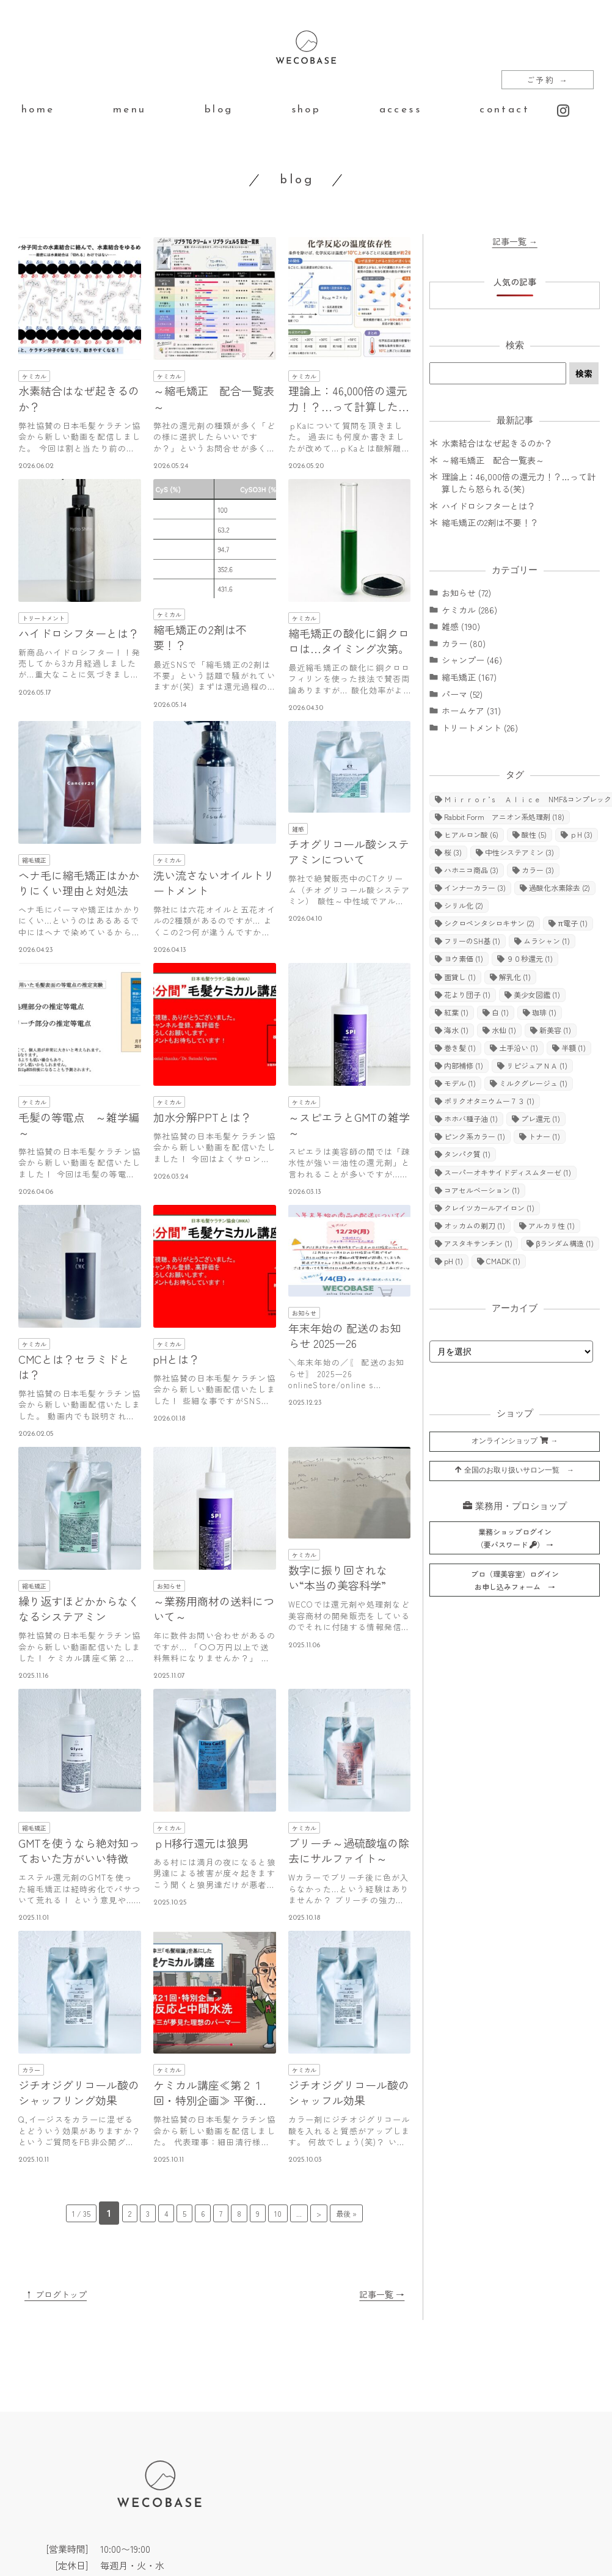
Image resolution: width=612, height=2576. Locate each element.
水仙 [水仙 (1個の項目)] (504, 1030)
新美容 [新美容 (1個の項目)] (555, 1030)
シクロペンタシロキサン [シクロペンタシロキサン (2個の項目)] (489, 923)
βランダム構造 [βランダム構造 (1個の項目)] (565, 1243)
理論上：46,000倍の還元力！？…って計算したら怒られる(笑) (519, 482)
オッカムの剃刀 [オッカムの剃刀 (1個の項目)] (474, 1225)
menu (130, 109)
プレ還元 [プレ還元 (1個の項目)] (540, 1118)
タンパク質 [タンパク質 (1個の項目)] (467, 1154)
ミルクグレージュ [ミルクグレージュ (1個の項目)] (533, 1083)
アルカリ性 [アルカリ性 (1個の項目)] (551, 1225)
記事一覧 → (381, 2294)
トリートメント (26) (480, 728)
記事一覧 (514, 241)
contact (504, 109)
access (400, 109)
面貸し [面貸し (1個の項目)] (460, 976)
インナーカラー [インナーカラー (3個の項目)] (475, 887)
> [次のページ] (318, 2213)
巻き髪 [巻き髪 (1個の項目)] (460, 1047)
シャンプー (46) (472, 660)
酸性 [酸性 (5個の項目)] (534, 834)
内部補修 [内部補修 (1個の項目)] (463, 1065)
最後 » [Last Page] (346, 2213)
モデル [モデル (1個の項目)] (460, 1083)
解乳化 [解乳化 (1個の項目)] (515, 976)
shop (306, 109)
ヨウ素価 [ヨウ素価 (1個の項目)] (463, 958)
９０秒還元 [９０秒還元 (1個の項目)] (529, 958)
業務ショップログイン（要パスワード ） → (514, 1538)
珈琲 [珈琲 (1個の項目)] (544, 1012)
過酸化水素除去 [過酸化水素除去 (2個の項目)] (559, 887)
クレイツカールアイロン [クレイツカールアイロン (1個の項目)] (489, 1207)
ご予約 (547, 80)
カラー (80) (464, 643)
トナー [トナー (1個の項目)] (544, 1136)
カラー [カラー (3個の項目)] (538, 870)
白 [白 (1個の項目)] (500, 1012)
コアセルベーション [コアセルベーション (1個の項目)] (482, 1190)
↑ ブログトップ (55, 2294)
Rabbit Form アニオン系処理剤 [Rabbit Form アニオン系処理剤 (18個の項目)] (504, 816)
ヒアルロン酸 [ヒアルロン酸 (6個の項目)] (471, 834)
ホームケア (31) (471, 710)
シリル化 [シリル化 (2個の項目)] (463, 905)
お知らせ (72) (466, 593)
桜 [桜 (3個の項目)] (453, 852)
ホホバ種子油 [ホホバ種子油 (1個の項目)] (471, 1118)
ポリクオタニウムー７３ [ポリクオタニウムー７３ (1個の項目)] (489, 1101)
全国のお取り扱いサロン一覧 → (514, 1470)
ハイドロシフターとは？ (489, 506)
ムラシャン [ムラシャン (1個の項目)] (546, 940)
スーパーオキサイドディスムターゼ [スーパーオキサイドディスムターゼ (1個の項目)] (507, 1172)
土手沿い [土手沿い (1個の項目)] (518, 1047)
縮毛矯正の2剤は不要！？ (490, 522)
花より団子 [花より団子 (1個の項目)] (467, 994)
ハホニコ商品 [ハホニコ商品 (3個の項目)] (471, 870)
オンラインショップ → (515, 1440)
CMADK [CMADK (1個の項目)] (503, 1261)
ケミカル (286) (469, 610)
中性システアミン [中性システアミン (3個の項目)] (519, 852)
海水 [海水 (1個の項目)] (456, 1030)
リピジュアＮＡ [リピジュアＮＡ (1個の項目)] (536, 1065)
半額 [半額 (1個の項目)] (573, 1047)
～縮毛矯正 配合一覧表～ (493, 460)
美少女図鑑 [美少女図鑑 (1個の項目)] (537, 994)
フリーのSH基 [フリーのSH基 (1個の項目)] (472, 940)
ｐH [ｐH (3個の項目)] (581, 834)
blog (219, 109)
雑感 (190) (461, 626)
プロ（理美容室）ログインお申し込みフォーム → (515, 1580)
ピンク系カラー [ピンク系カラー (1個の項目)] (474, 1136)
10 (278, 2213)
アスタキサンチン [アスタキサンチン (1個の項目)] (478, 1243)
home (38, 109)
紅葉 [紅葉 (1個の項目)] (456, 1012)
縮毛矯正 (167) (469, 677)
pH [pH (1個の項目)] (453, 1261)
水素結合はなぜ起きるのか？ (497, 443)
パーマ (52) (462, 694)
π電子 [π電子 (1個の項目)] (572, 923)
